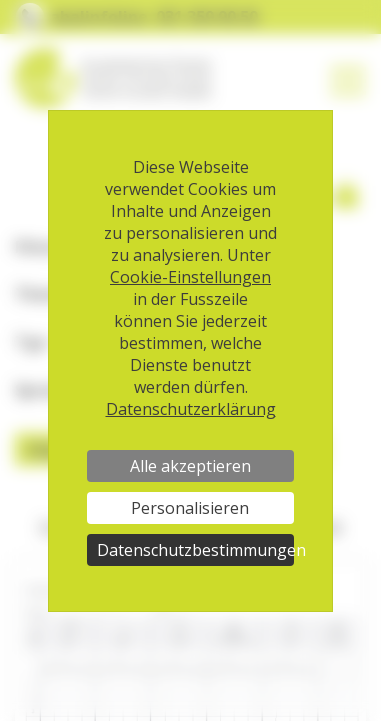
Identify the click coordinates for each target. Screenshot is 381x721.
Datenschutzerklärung (191, 409)
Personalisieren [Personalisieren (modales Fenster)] (190, 508)
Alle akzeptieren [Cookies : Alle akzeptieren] (190, 466)
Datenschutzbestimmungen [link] (195, 550)
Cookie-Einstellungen (190, 277)
